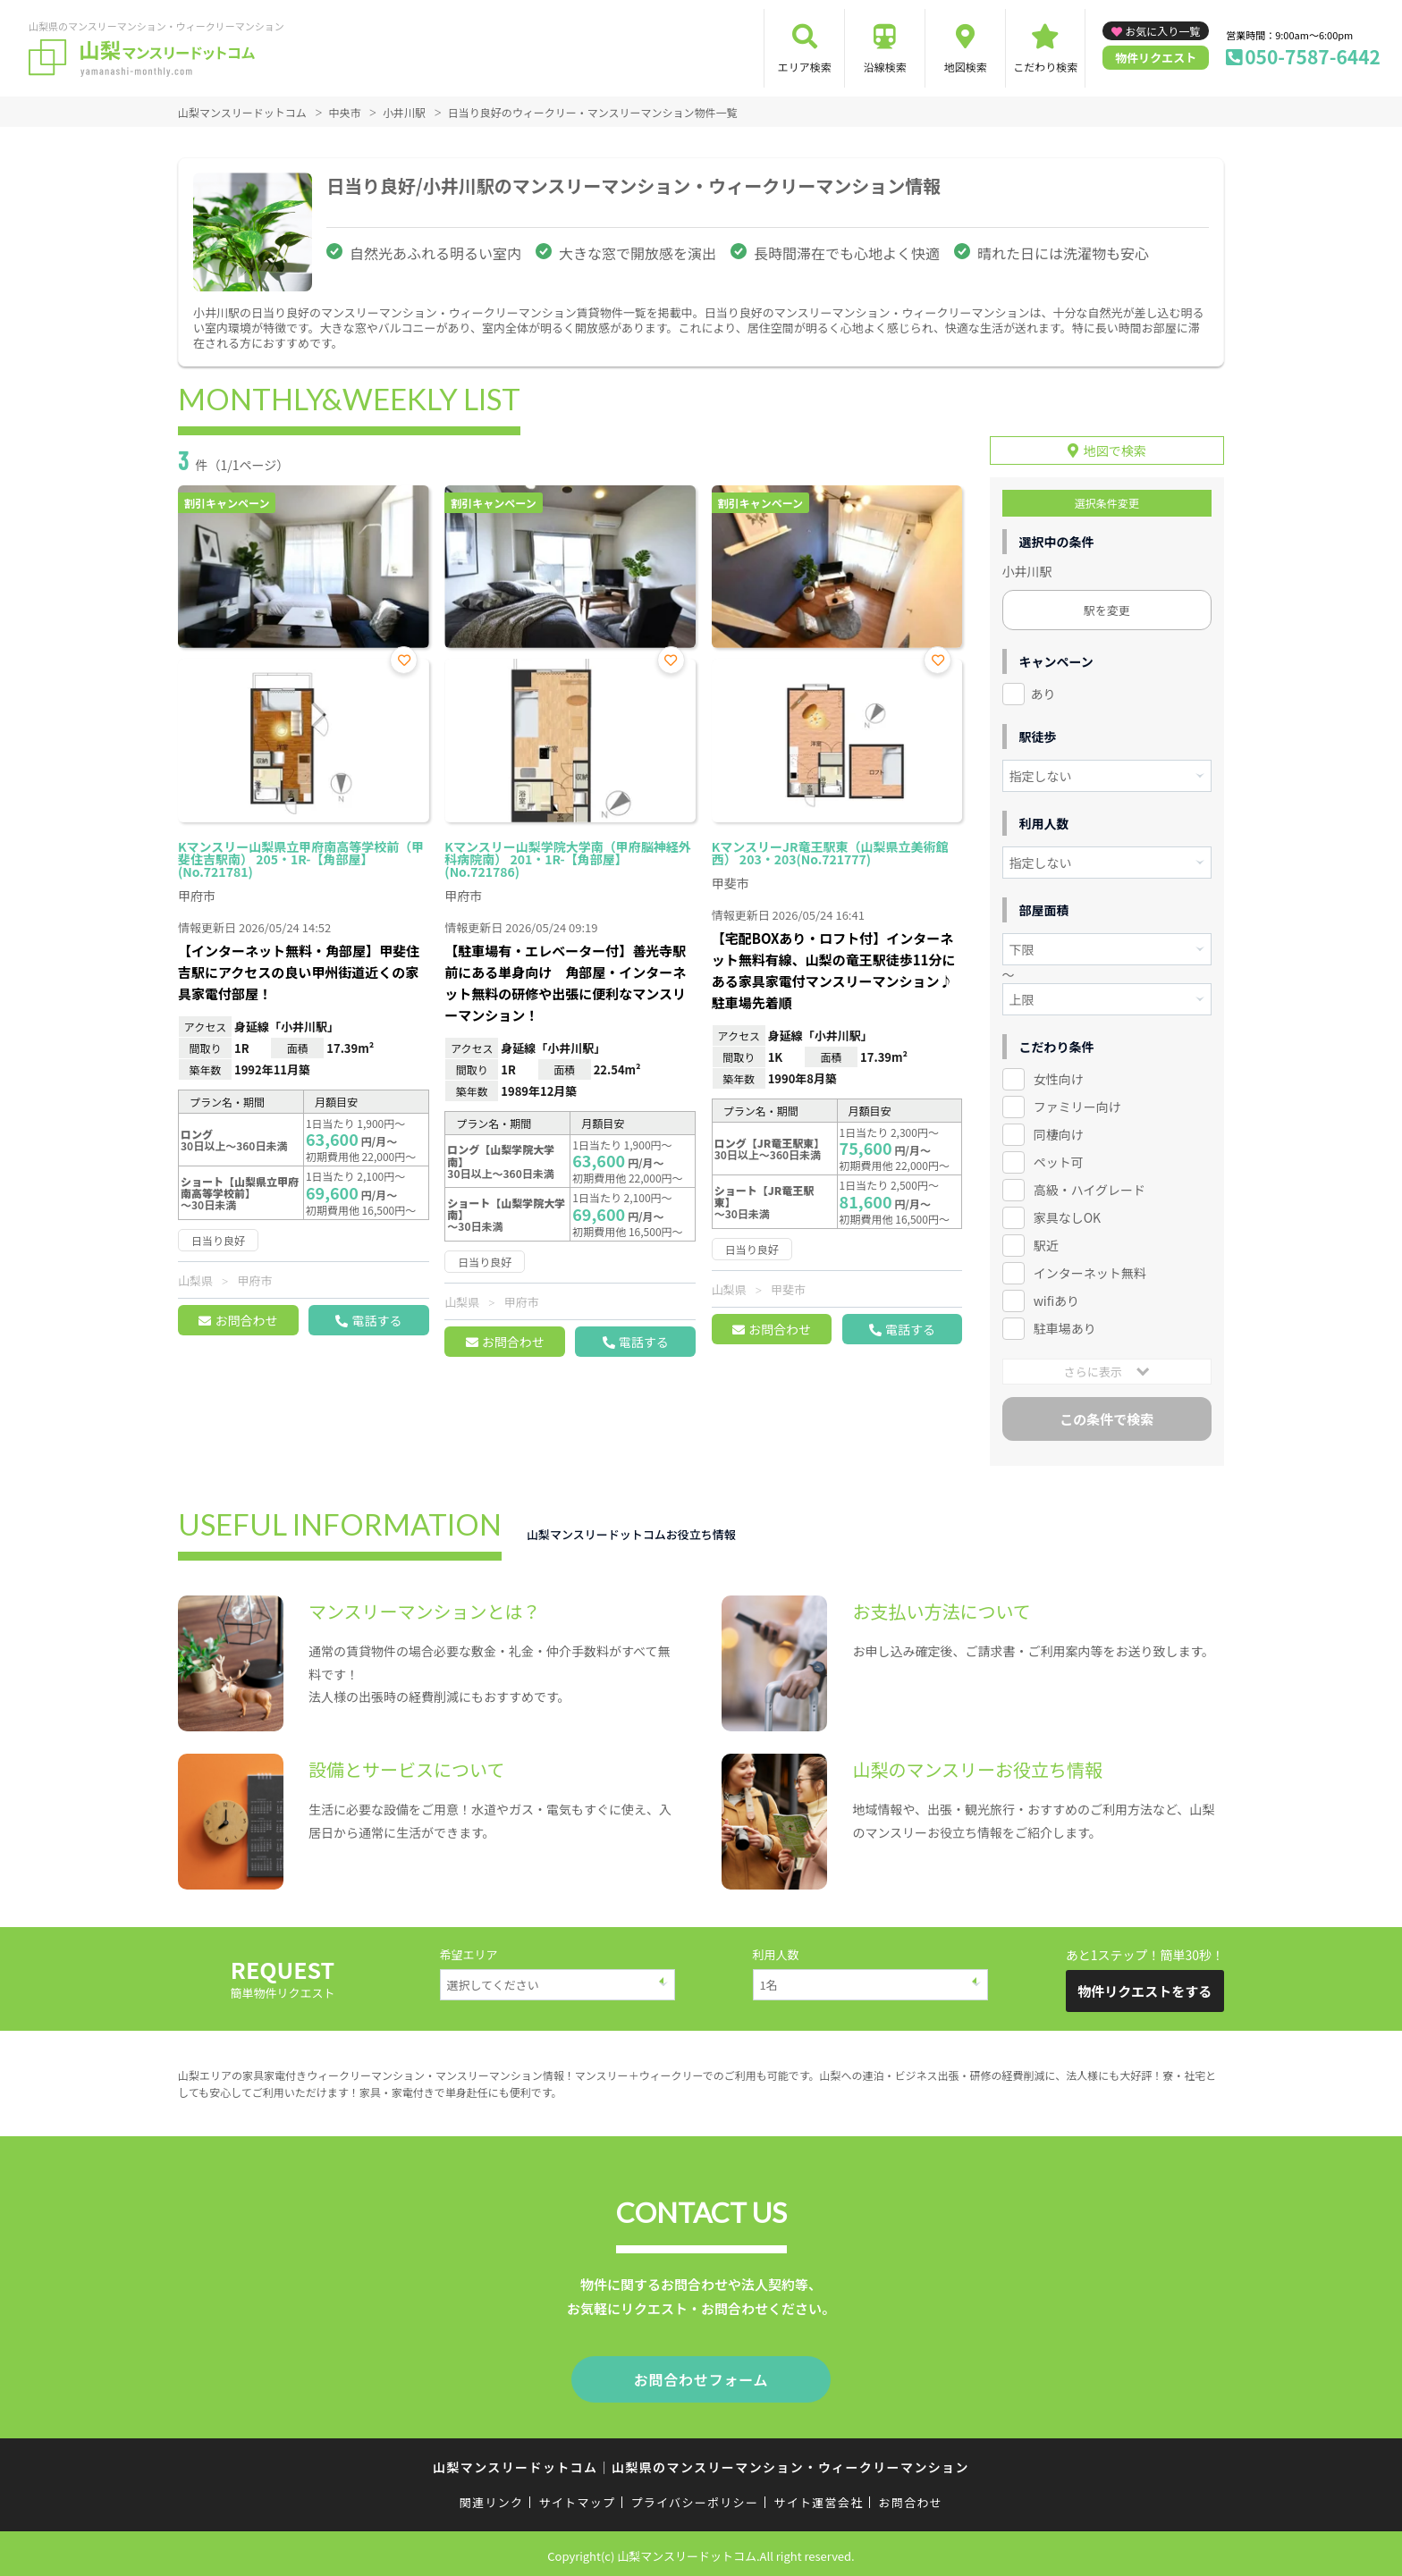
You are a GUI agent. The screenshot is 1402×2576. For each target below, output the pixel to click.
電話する (376, 1320)
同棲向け (1059, 1133)
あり (1043, 693)
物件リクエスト (1155, 57)
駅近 (1046, 1243)
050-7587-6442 (1313, 56)
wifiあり (1056, 1299)
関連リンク (492, 2498)
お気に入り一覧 (1162, 30)
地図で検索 (1115, 450)
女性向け (1059, 1078)
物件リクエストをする (1144, 1989)
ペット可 (1059, 1160)
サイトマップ (577, 2498)
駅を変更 (1107, 609)
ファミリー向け (1077, 1106)
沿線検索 (885, 66)
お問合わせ (246, 1320)
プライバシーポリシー (694, 2498)
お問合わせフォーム (701, 2377)
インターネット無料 (1090, 1271)
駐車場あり (1065, 1326)
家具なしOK (1067, 1216)
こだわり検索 (1045, 66)
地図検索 (965, 66)
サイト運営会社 (818, 2498)
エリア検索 (805, 66)
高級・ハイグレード (1089, 1188)
